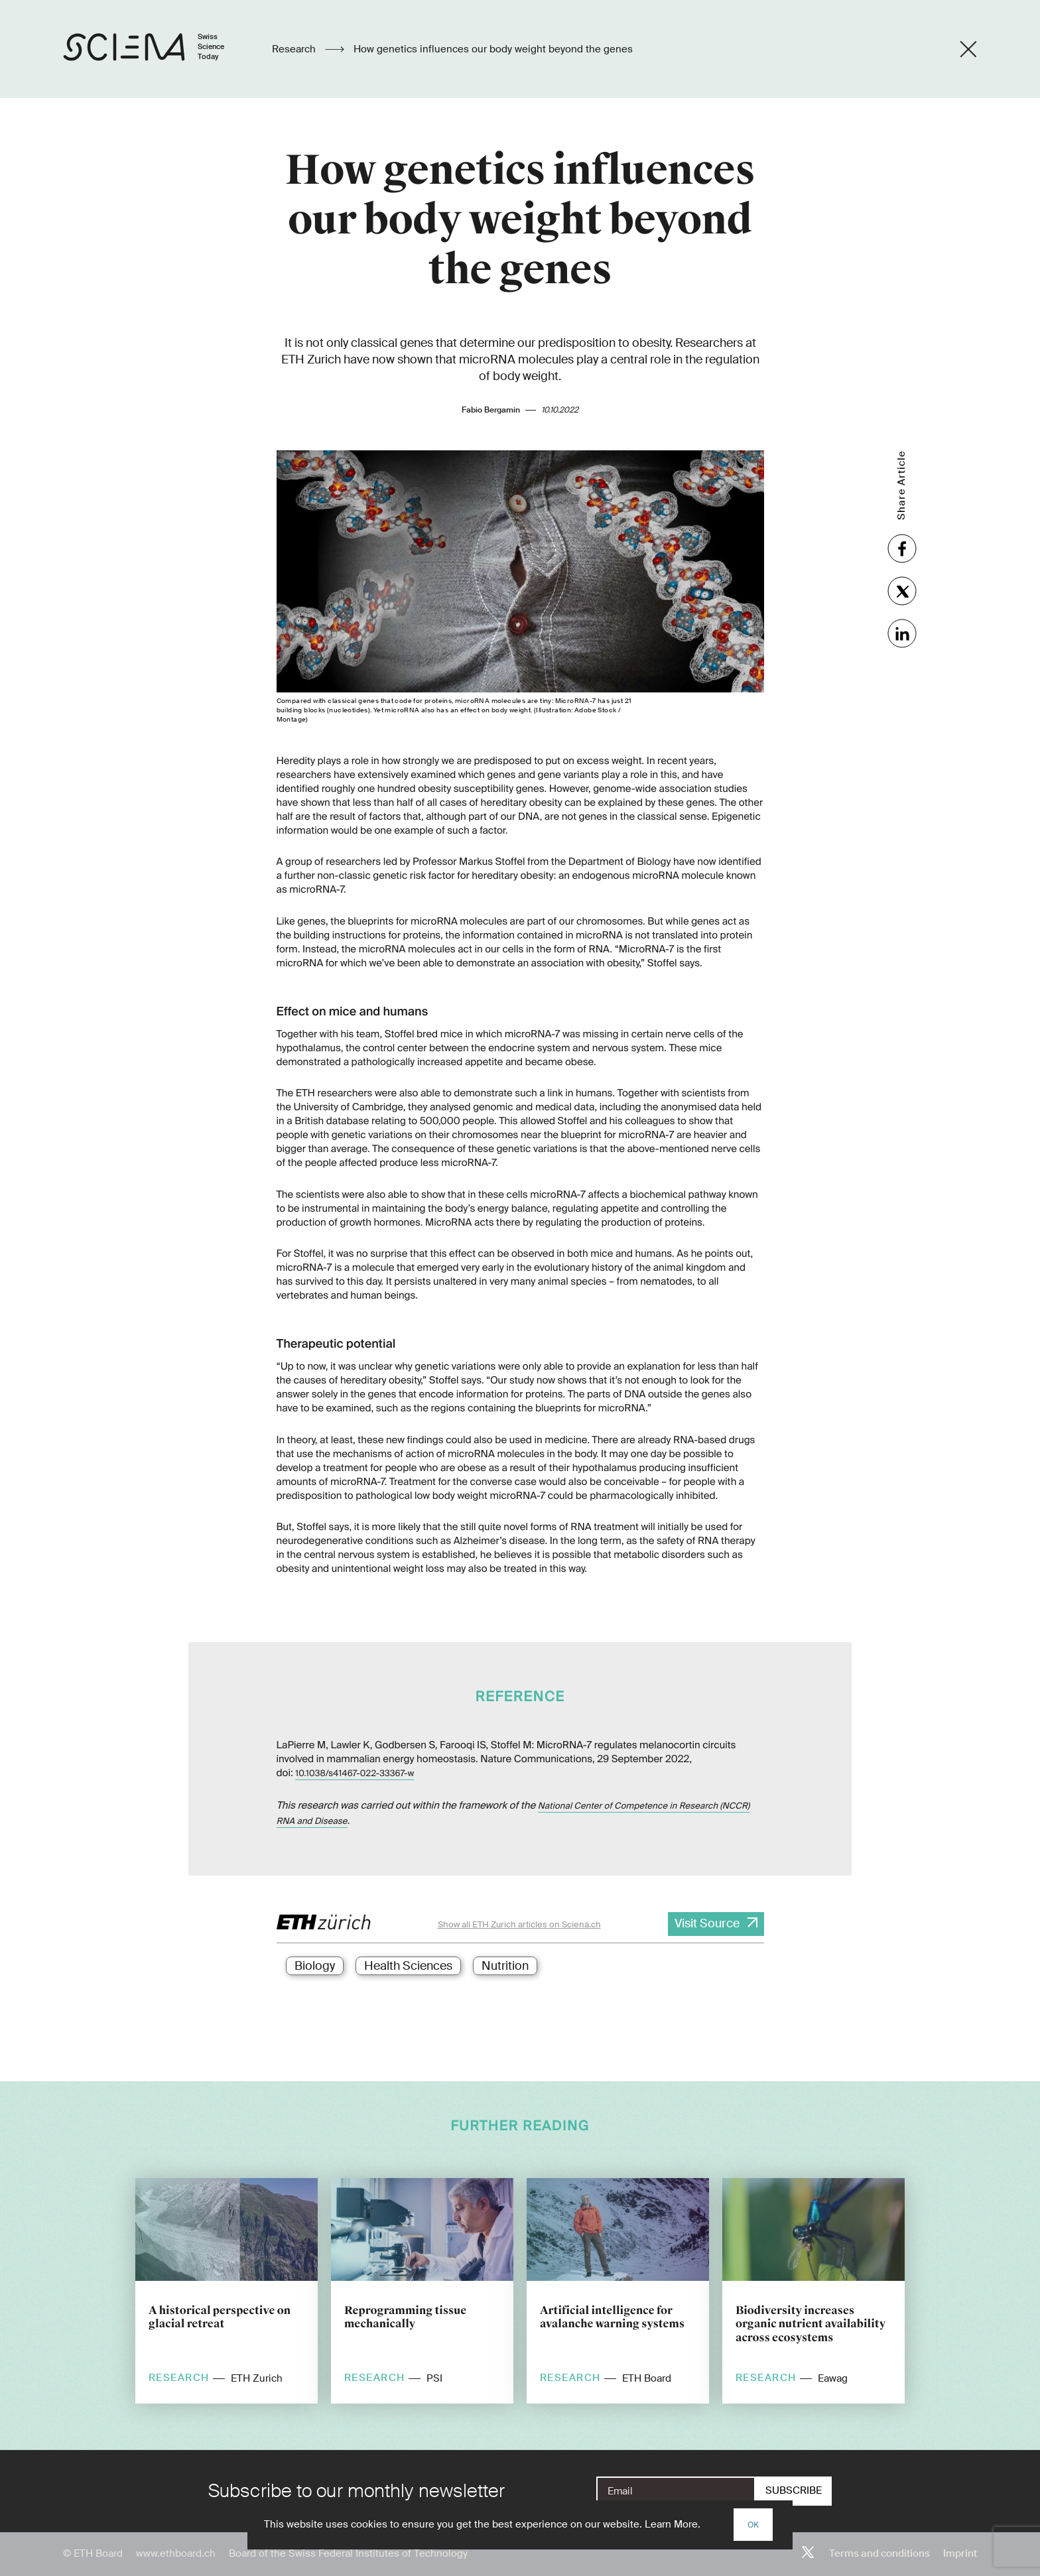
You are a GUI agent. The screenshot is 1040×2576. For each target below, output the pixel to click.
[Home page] (157, 49)
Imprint (960, 2553)
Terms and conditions (879, 2553)
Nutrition (505, 1966)
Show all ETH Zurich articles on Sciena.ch (519, 1924)
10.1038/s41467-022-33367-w (354, 1773)
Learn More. (672, 2524)
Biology (314, 1966)
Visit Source (707, 1923)
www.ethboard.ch (176, 2553)
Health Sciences (408, 1966)
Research (295, 49)
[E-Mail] (675, 2491)
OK (753, 2525)
